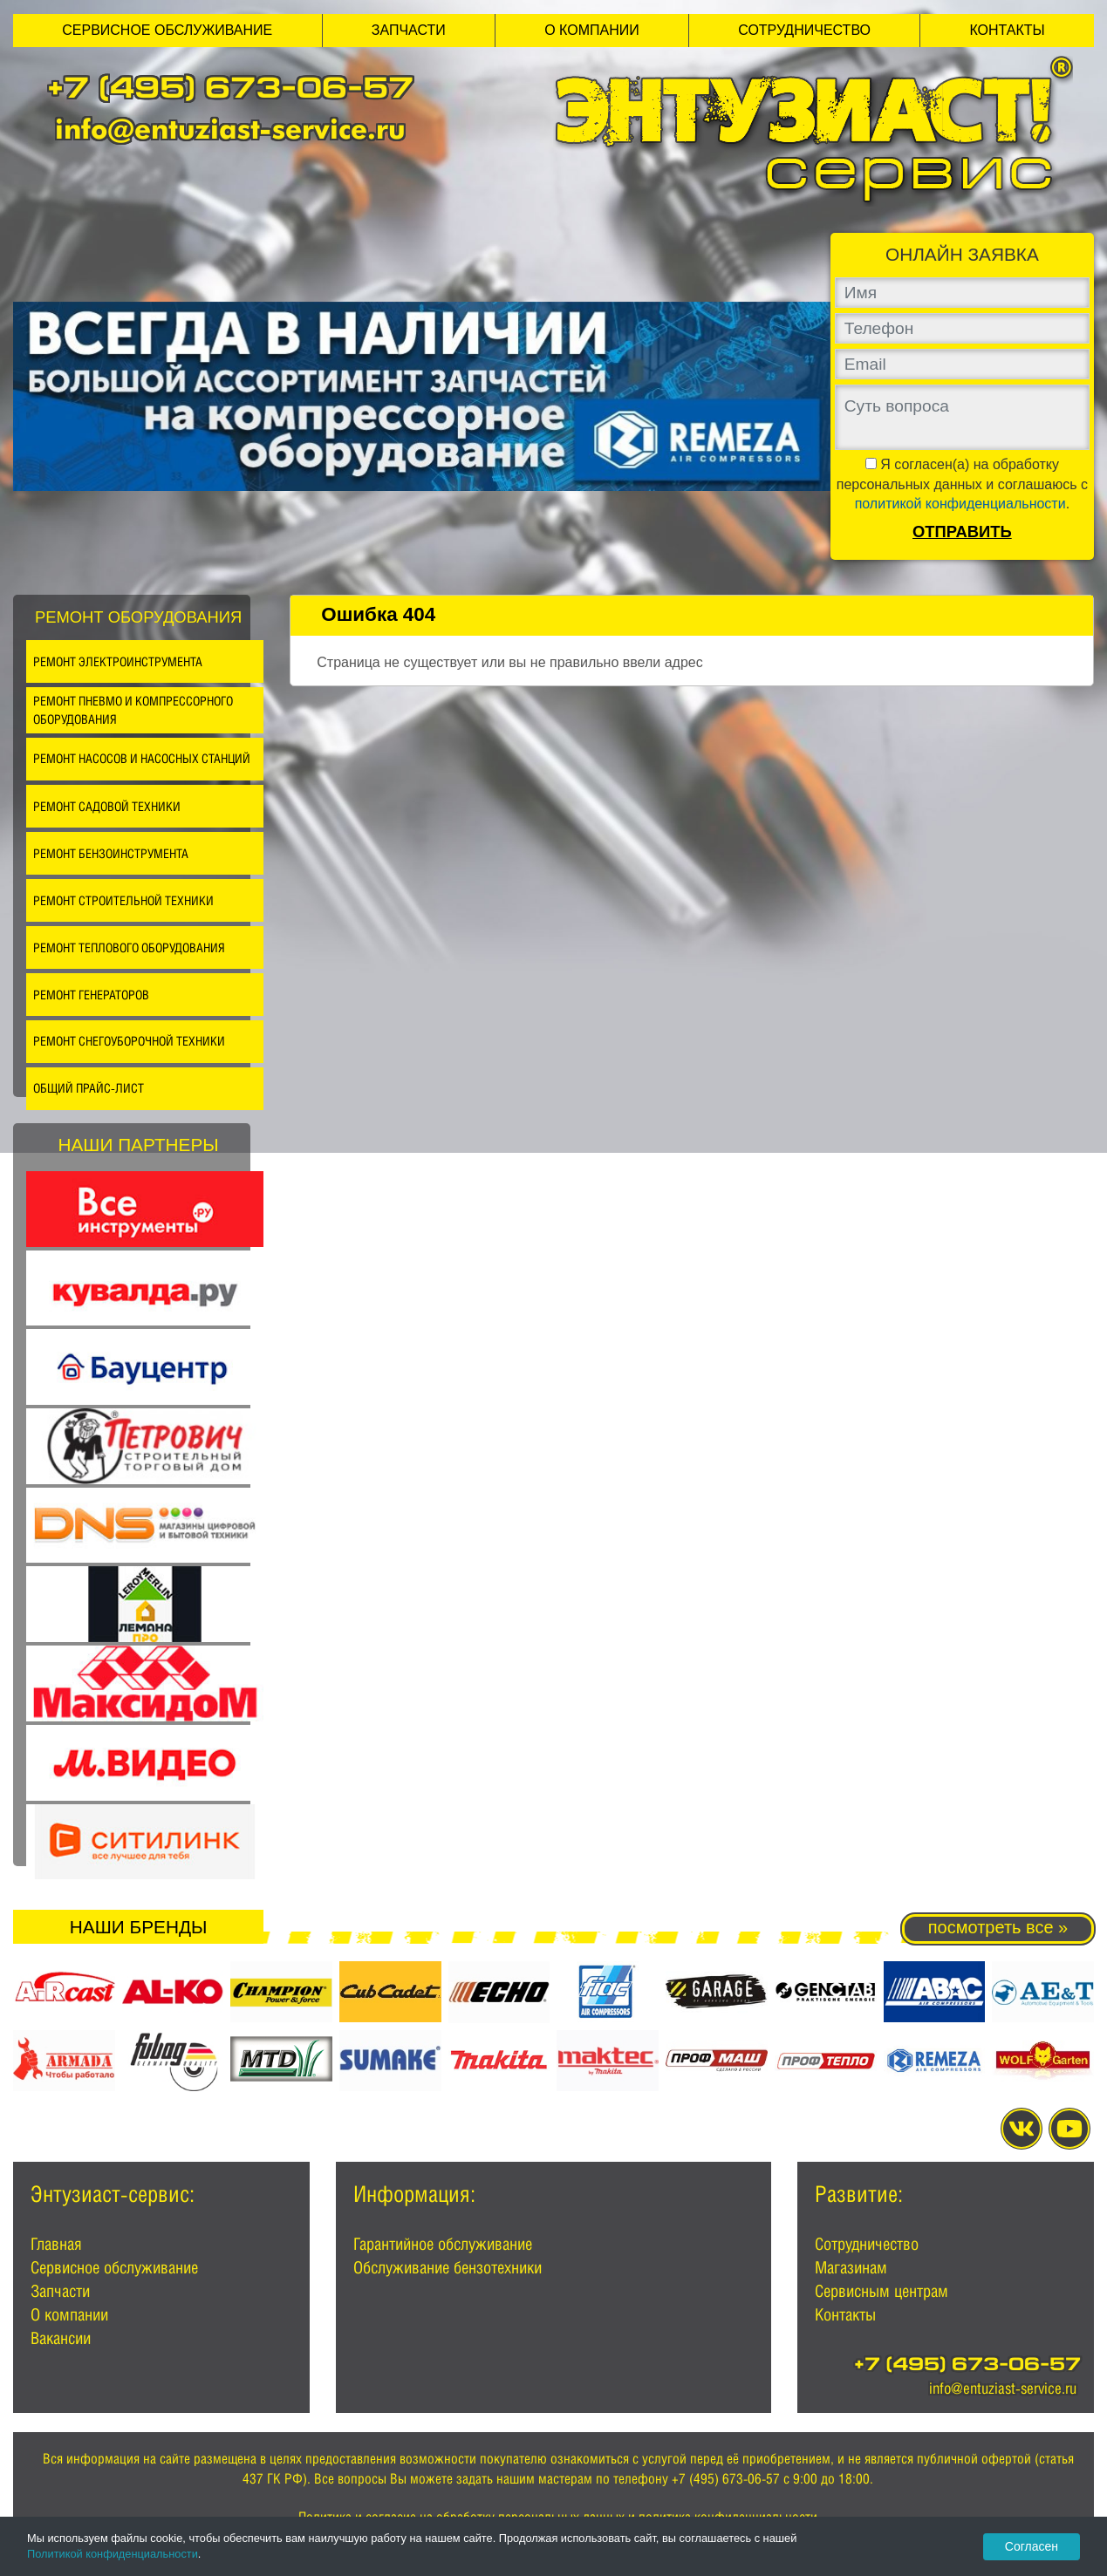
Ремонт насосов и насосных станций (141, 758)
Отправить (962, 532)
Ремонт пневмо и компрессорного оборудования (133, 710)
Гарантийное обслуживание (442, 2243)
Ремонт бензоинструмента (110, 853)
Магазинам (851, 2267)
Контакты (1006, 30)
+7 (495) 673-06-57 (230, 91)
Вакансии (61, 2338)
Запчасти (409, 30)
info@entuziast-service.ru (230, 128)
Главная (56, 2243)
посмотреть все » (998, 1927)
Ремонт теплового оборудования (129, 947)
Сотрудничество (804, 30)
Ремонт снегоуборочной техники (129, 1040)
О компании (591, 30)
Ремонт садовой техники (107, 806)
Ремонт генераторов (91, 994)
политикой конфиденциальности (960, 503)
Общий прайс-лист (88, 1087)
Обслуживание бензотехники (447, 2267)
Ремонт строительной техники (123, 900)
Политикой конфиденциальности (112, 2553)
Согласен (1031, 2546)
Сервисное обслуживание (167, 30)
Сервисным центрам (881, 2290)
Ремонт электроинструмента (117, 661)
